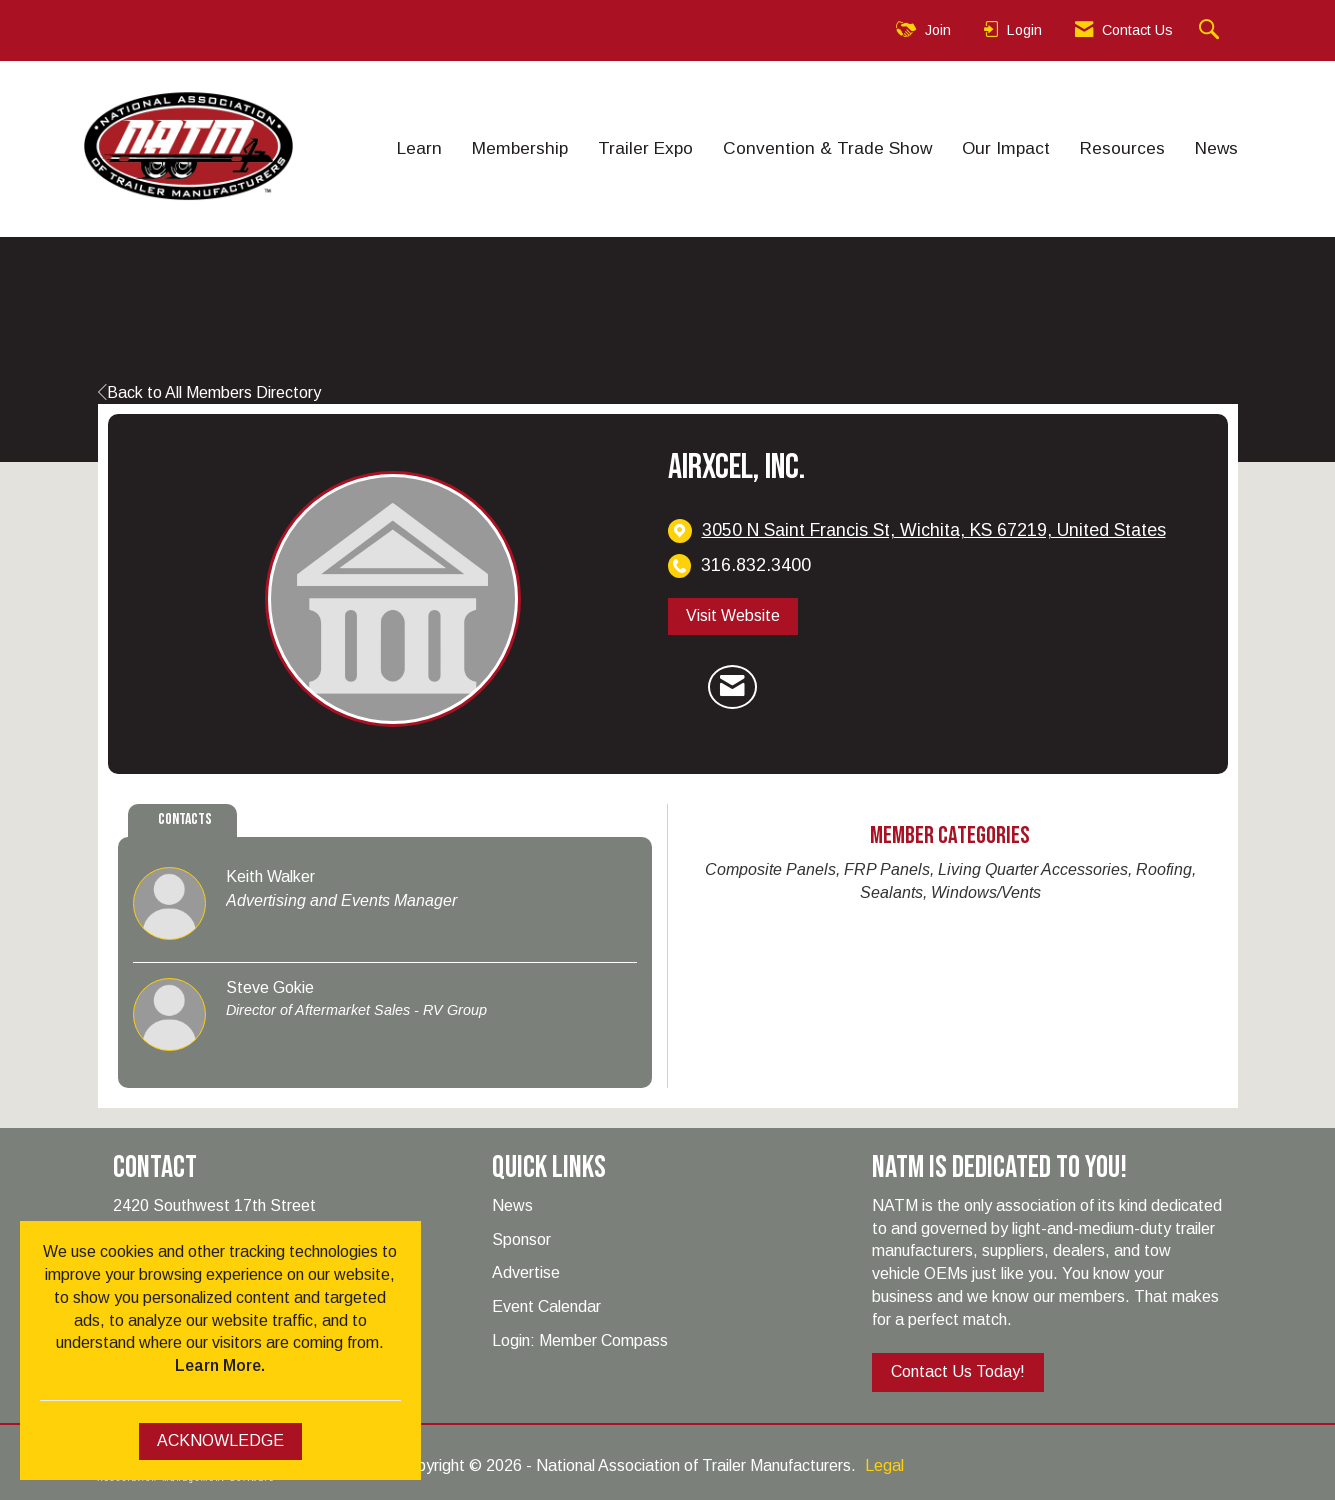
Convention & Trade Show (827, 148)
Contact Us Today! (958, 1371)
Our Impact (1006, 148)
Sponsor (521, 1239)
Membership (520, 148)
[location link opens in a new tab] (934, 530)
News (1216, 148)
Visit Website (733, 615)
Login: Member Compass (580, 1340)
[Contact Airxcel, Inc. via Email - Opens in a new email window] (732, 687)
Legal (884, 1465)
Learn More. (220, 1365)
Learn (419, 148)
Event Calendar (546, 1306)
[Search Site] (1211, 30)
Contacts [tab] (185, 819)
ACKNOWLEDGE (220, 1440)
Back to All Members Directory (209, 392)
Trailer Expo (645, 148)
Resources (1122, 148)
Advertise (526, 1272)
